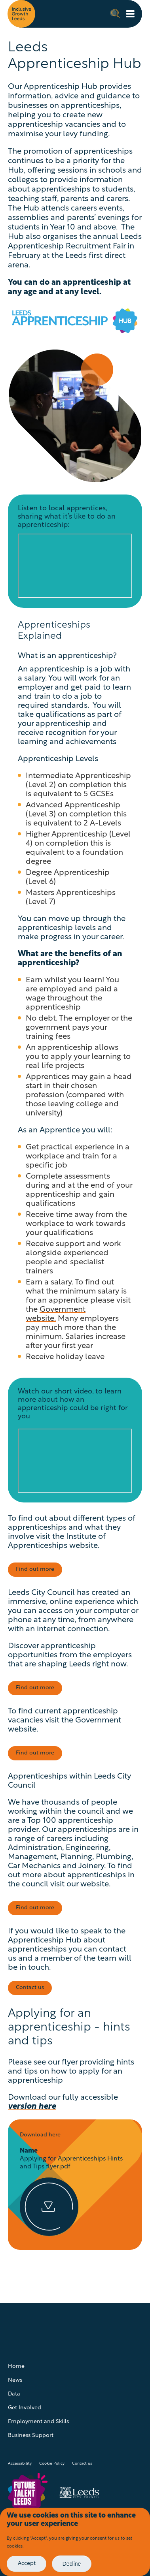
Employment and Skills (38, 2422)
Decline (72, 2564)
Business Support (30, 2436)
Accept (27, 2564)
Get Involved (24, 2408)
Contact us (82, 2463)
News (15, 2380)
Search (115, 13)
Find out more (35, 1569)
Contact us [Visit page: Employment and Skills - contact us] (30, 1988)
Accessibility (20, 2463)
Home (16, 2366)
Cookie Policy (52, 2463)
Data (14, 2394)
